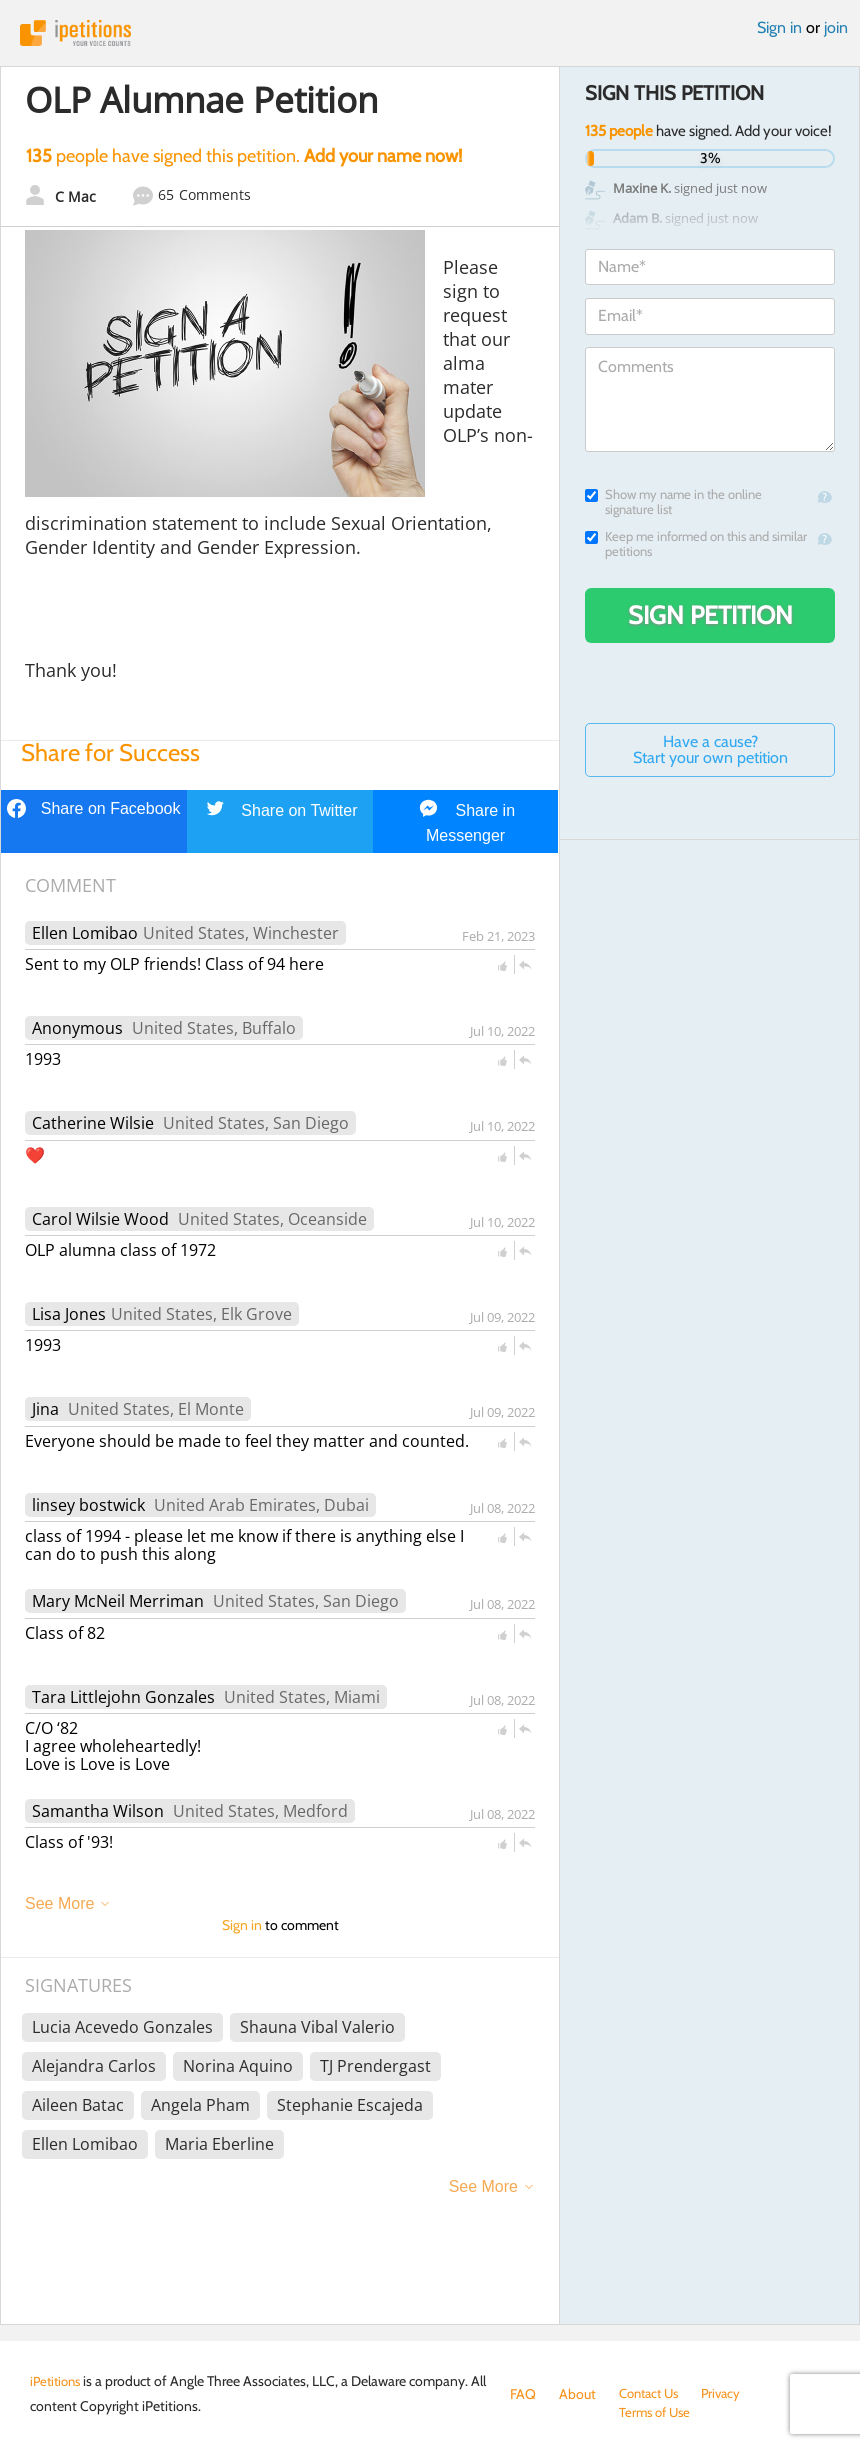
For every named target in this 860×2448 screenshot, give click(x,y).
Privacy (730, 2394)
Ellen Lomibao (85, 933)
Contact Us (652, 2394)
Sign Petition (710, 615)
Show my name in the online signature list (673, 502)
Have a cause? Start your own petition (710, 749)
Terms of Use (548, 2414)
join (836, 27)
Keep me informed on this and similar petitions (696, 544)
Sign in (779, 27)
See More (59, 1903)
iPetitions (430, 33)
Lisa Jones (69, 1314)
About (577, 2394)
